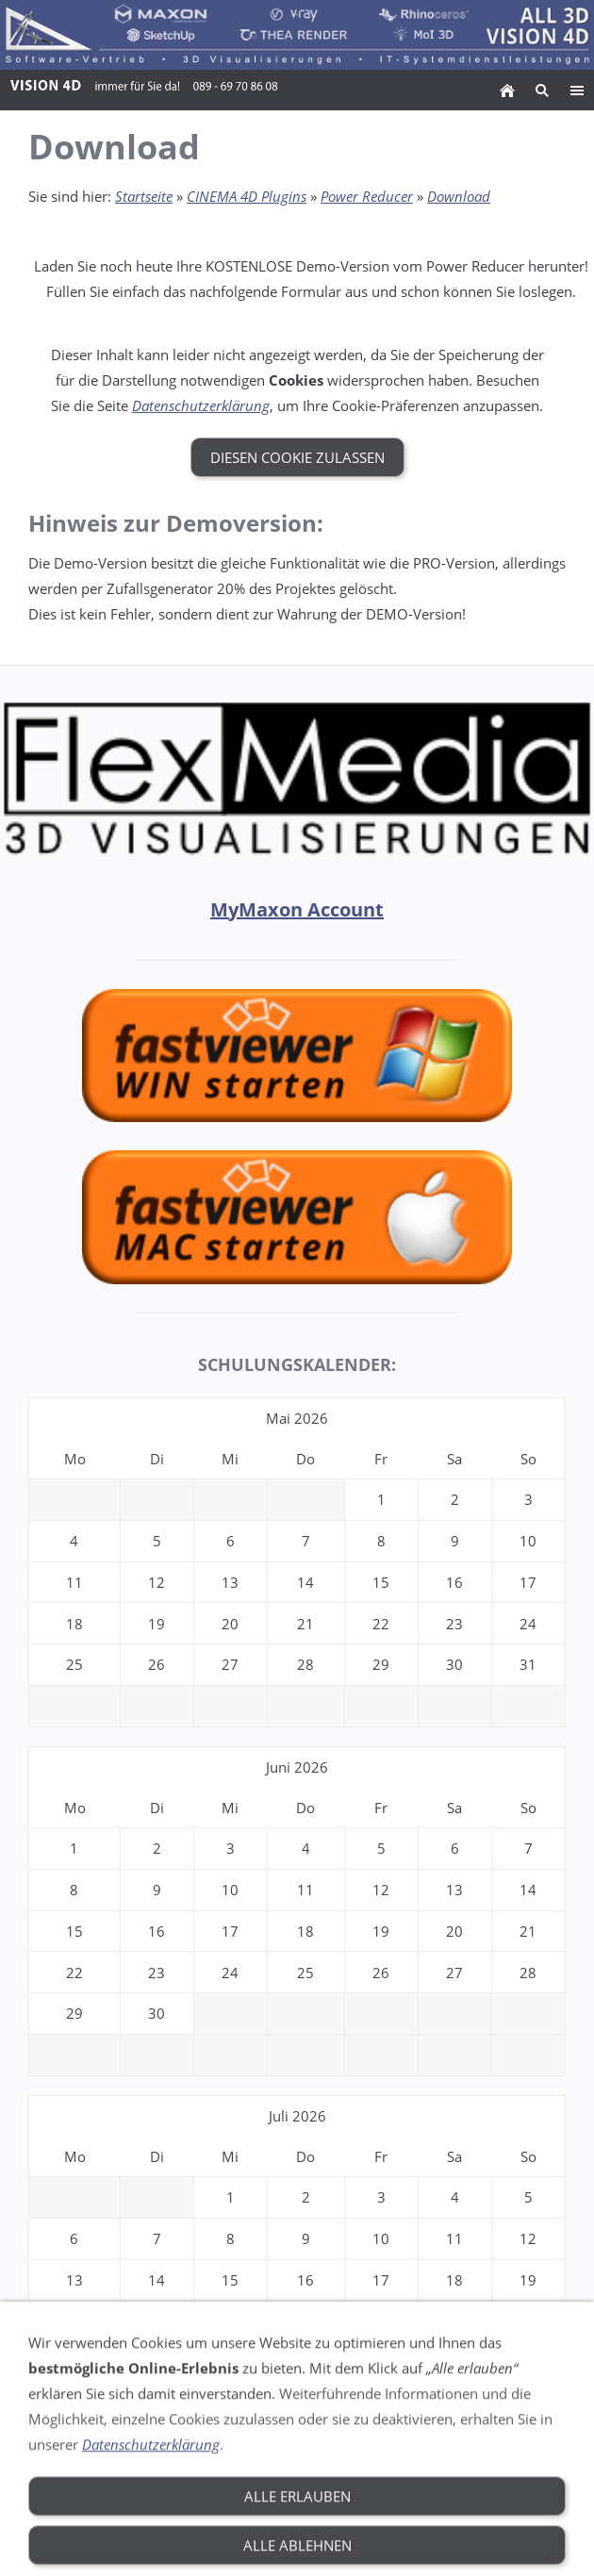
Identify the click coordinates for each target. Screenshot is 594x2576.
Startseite (144, 196)
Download (458, 196)
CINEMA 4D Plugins (246, 196)
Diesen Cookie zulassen (297, 457)
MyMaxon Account (297, 909)
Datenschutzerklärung (201, 405)
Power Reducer (367, 196)
